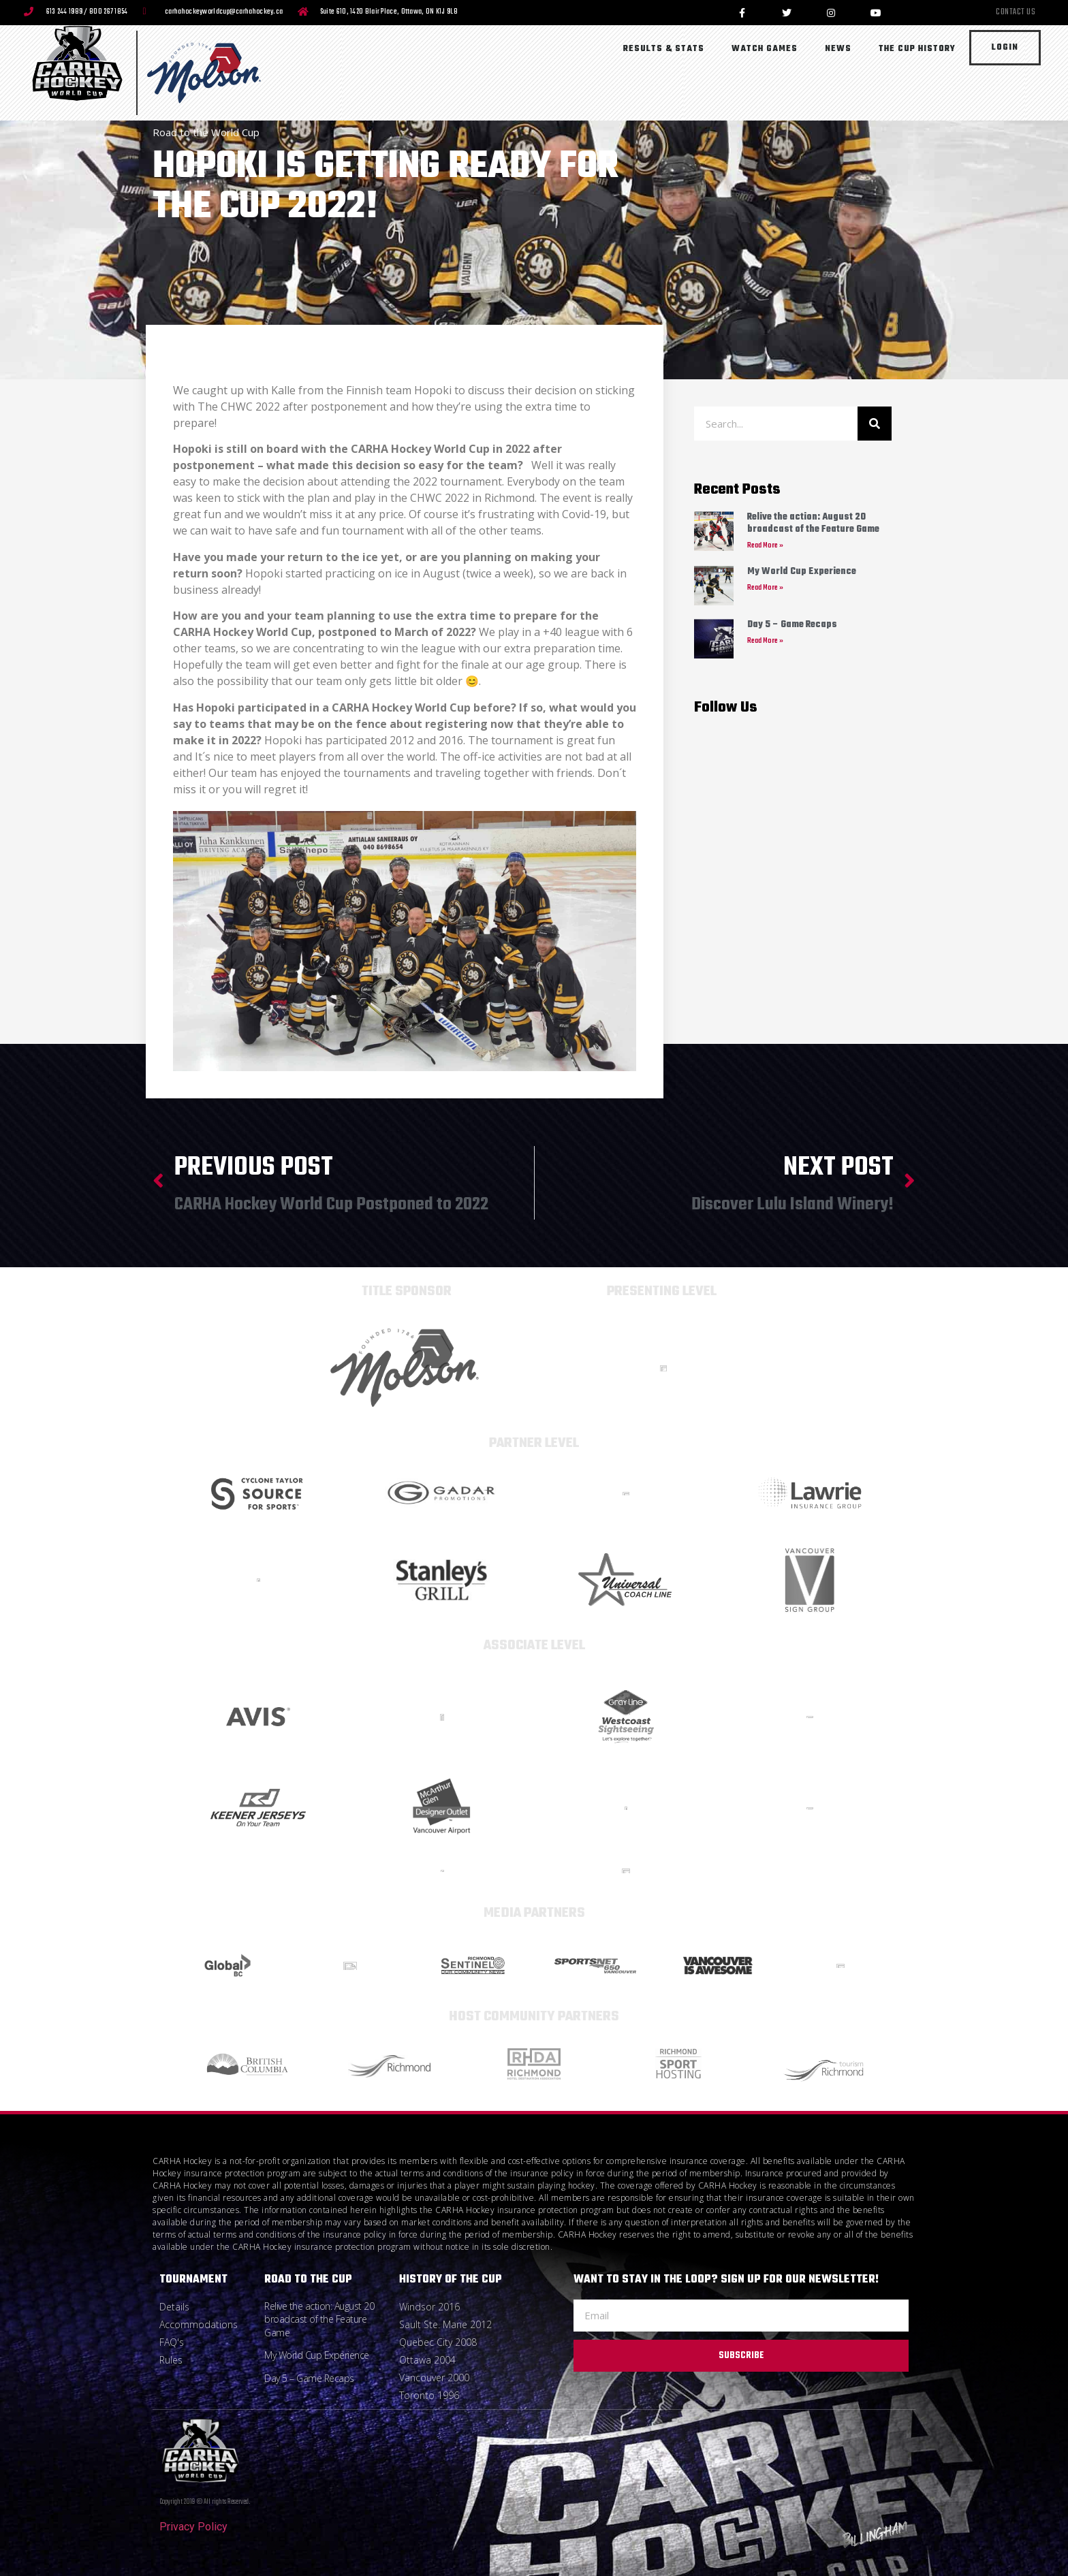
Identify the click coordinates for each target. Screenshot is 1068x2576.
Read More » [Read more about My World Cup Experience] (765, 588)
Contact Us (1015, 13)
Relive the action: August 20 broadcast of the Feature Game (813, 523)
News (838, 49)
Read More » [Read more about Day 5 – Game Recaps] (765, 641)
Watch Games (765, 49)
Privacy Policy (193, 2526)
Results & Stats (663, 49)
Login (1005, 47)
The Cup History (917, 49)
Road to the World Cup (206, 132)
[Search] (875, 424)
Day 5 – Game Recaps (792, 625)
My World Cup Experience (801, 572)
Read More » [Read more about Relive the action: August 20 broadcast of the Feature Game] (765, 546)
